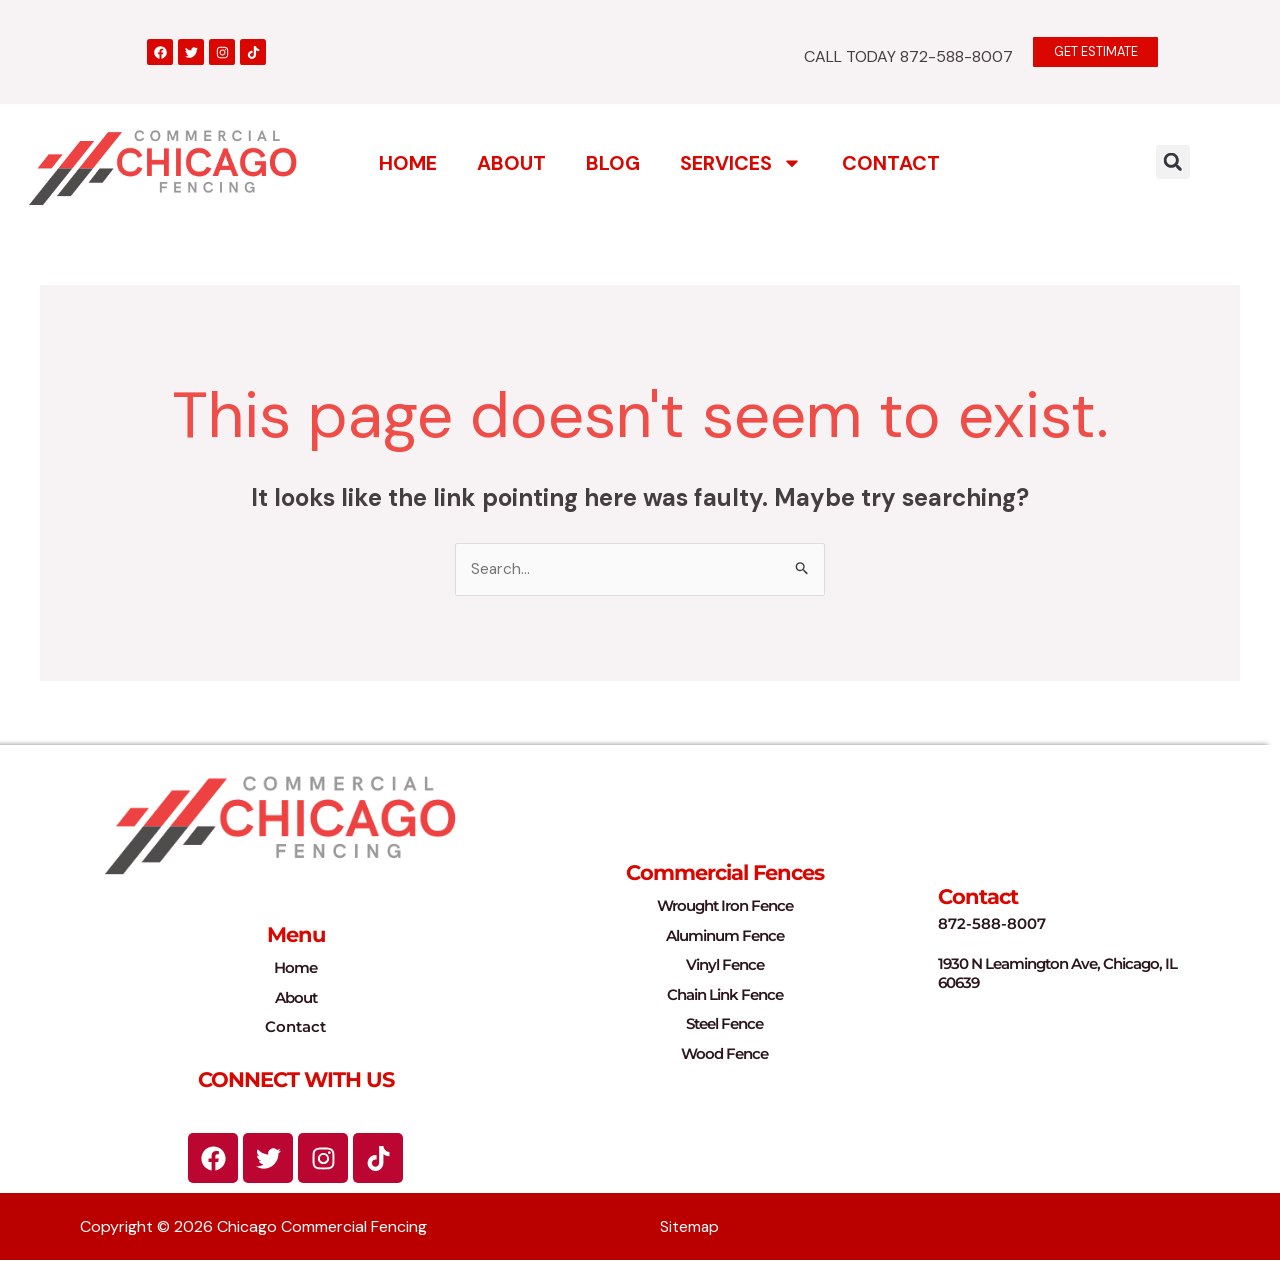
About (511, 162)
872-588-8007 (992, 924)
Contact (891, 162)
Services (741, 162)
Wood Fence (724, 1053)
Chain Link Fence (725, 994)
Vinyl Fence (725, 965)
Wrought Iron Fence (725, 906)
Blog (613, 162)
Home (408, 162)
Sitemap (690, 1227)
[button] (1173, 161)
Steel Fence (724, 1024)
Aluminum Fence (725, 935)
